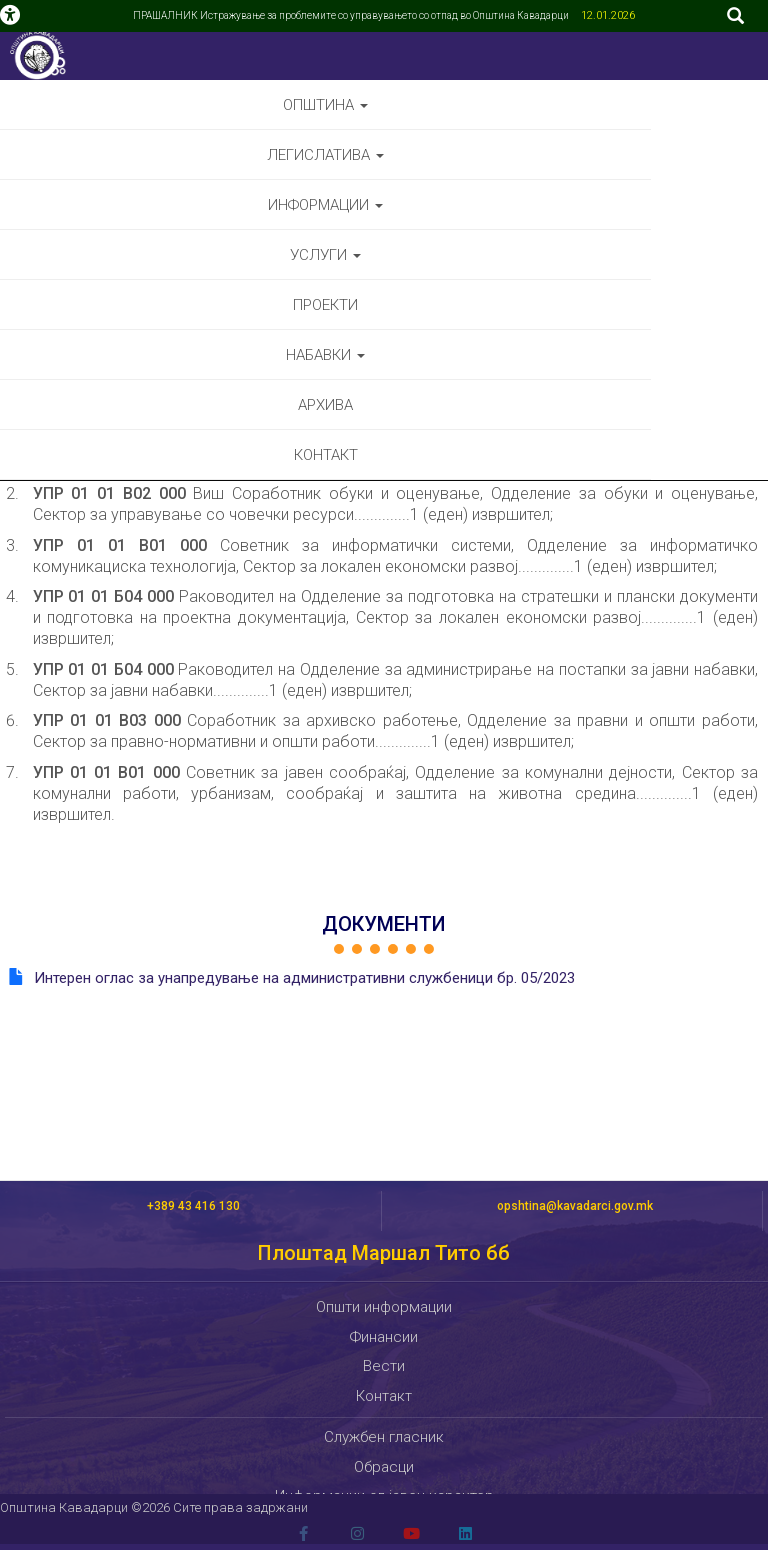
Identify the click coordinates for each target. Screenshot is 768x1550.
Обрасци (384, 1467)
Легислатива (325, 155)
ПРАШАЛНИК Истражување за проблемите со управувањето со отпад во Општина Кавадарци (352, 15)
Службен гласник (384, 1437)
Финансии (384, 1337)
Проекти (325, 305)
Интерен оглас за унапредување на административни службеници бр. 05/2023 (304, 978)
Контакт (326, 455)
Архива (325, 405)
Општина (325, 105)
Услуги (325, 255)
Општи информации (384, 1307)
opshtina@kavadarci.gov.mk (575, 1206)
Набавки (325, 355)
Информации (325, 205)
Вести (384, 1366)
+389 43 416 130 (193, 1206)
